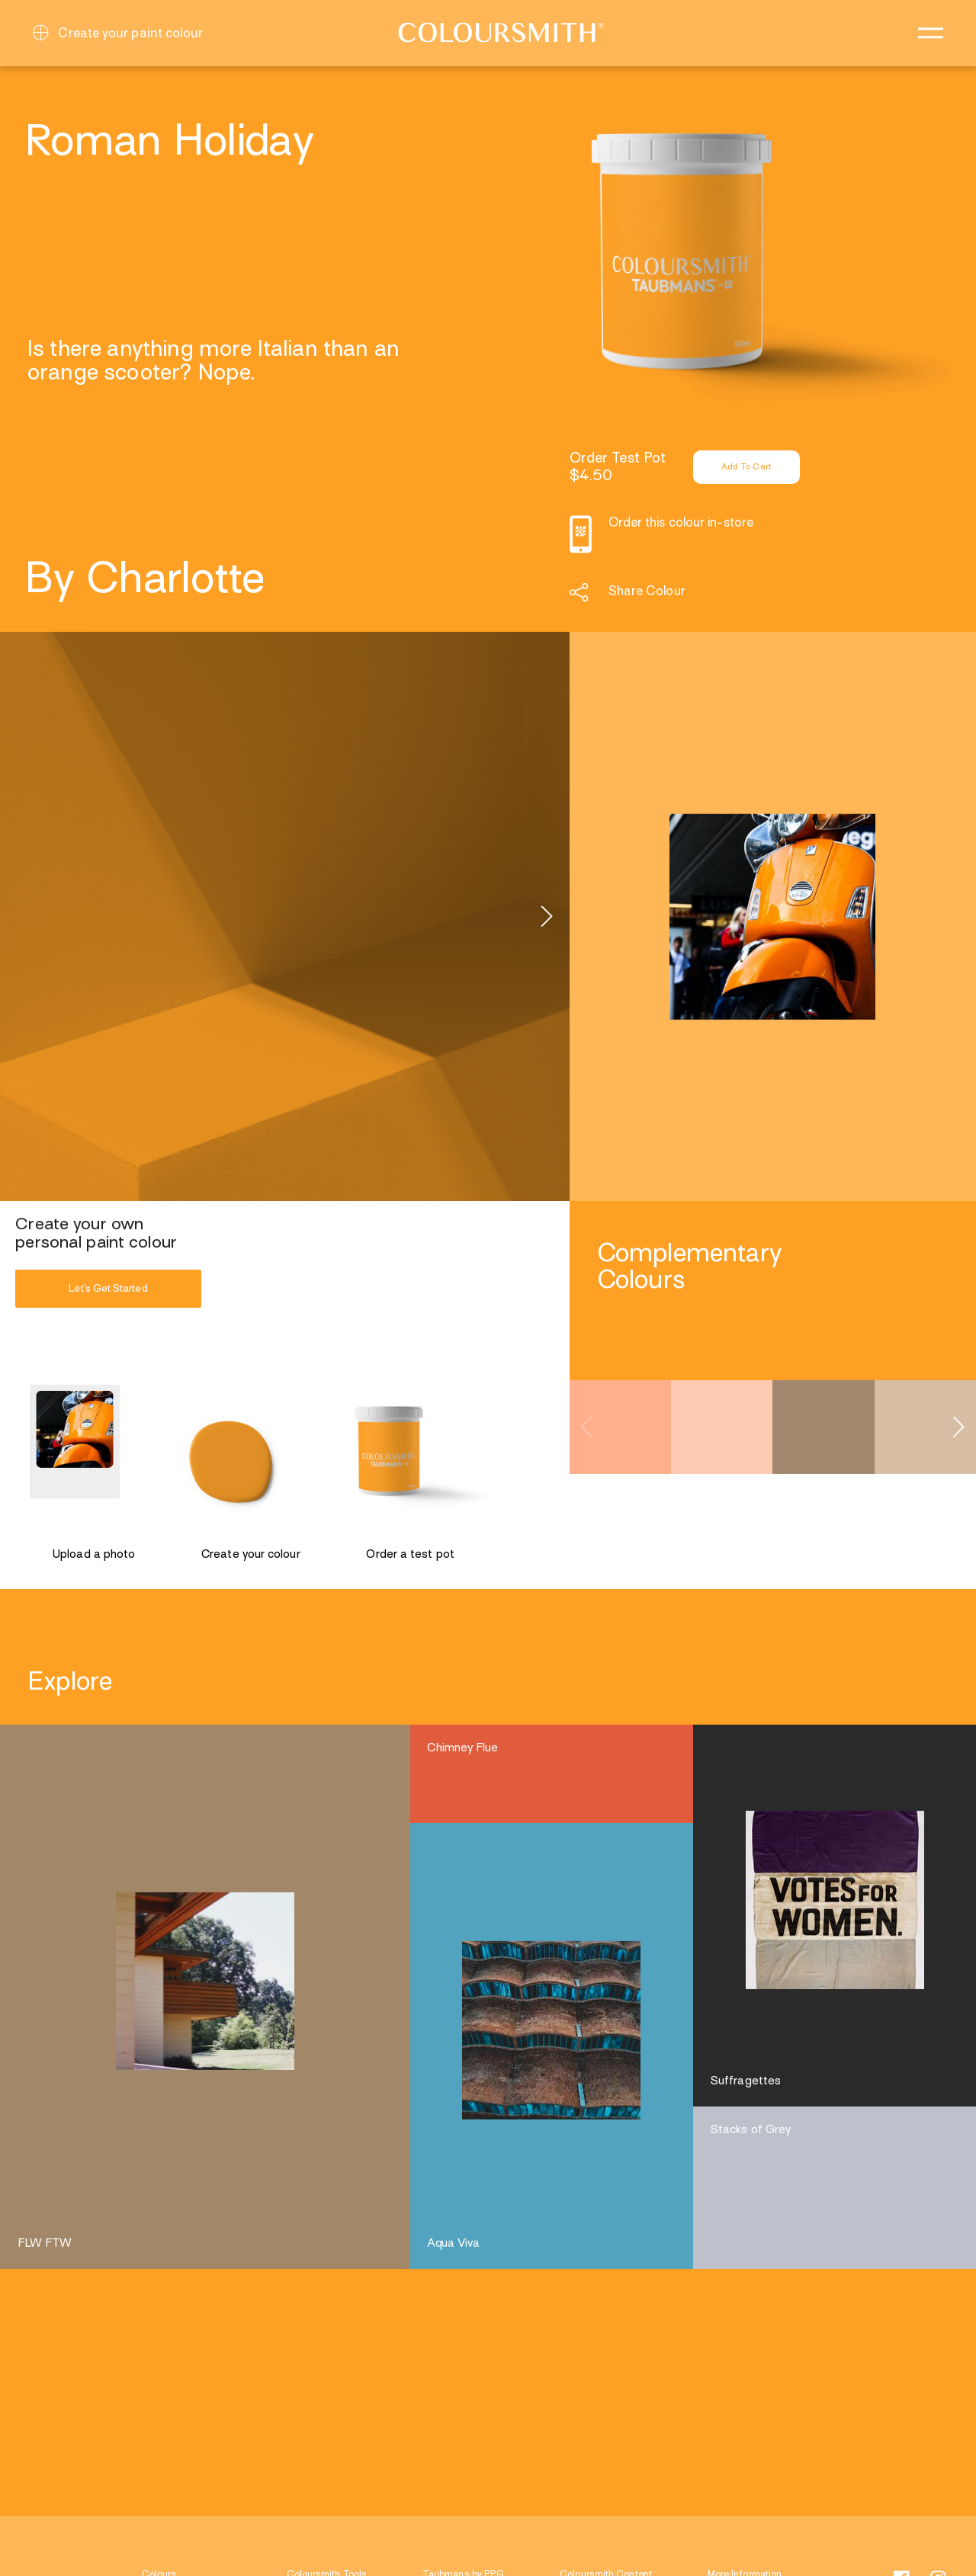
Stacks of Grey (751, 2130)
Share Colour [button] (646, 592)
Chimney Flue (462, 1748)
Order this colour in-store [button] (680, 523)
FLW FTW (45, 2243)
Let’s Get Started (108, 1288)
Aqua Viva (453, 2243)
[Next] (545, 917)
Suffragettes (746, 2081)
